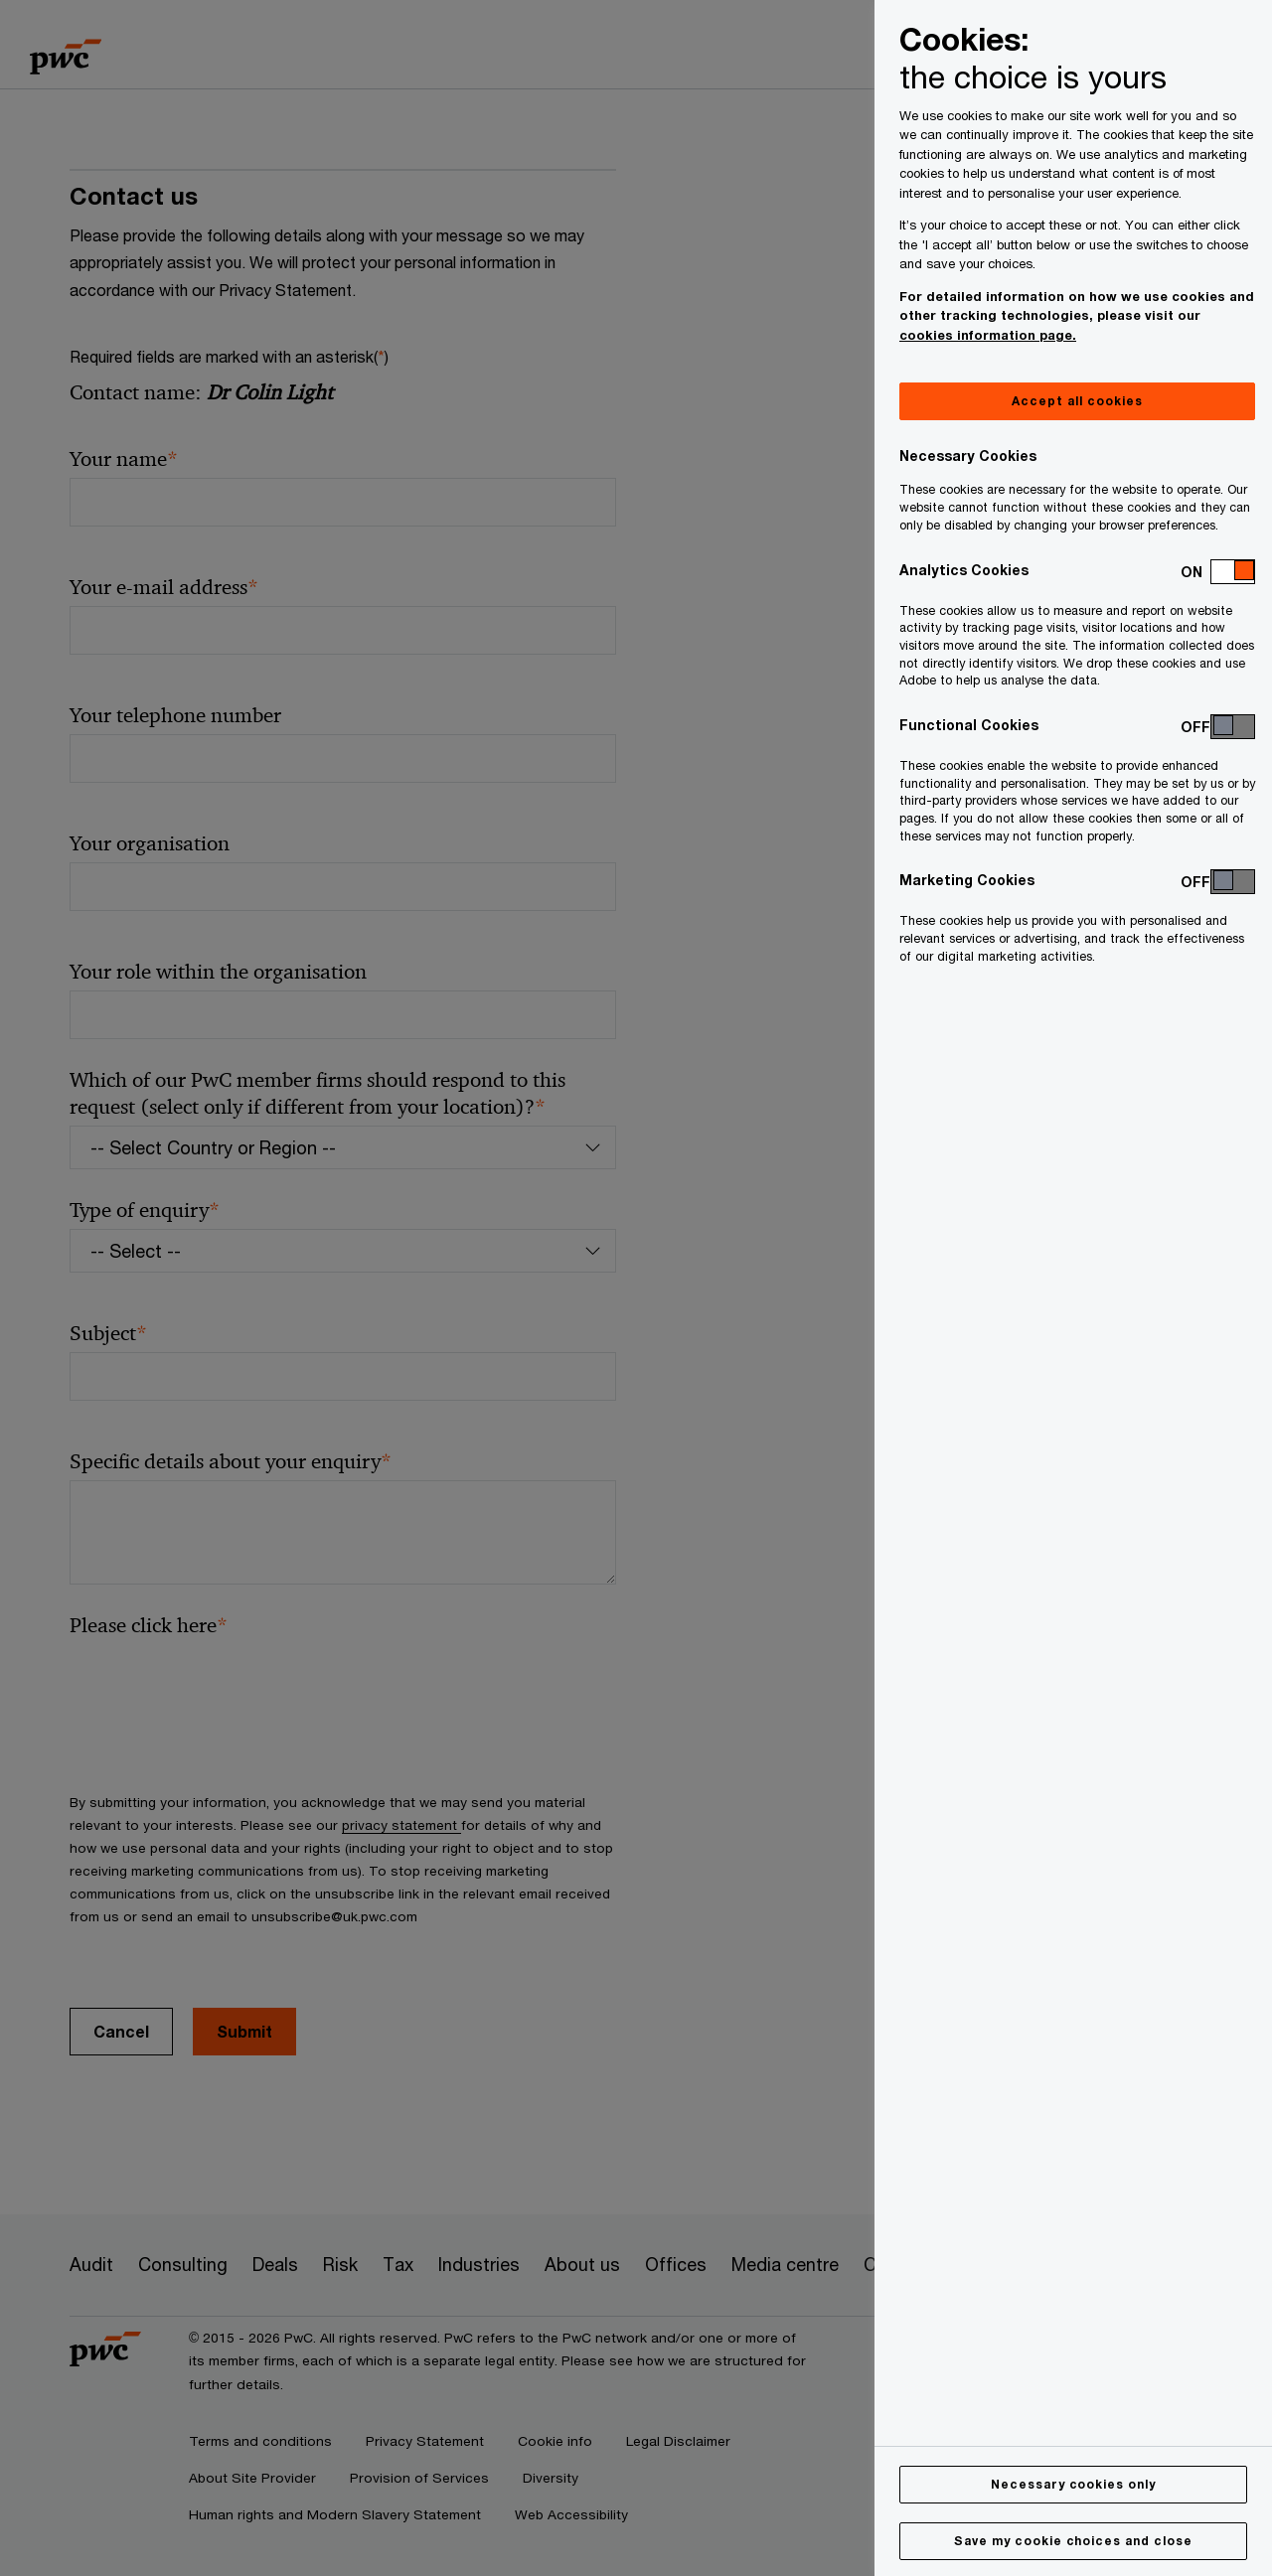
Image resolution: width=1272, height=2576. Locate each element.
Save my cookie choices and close (1073, 2540)
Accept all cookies (1077, 400)
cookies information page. (987, 335)
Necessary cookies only (1073, 2484)
